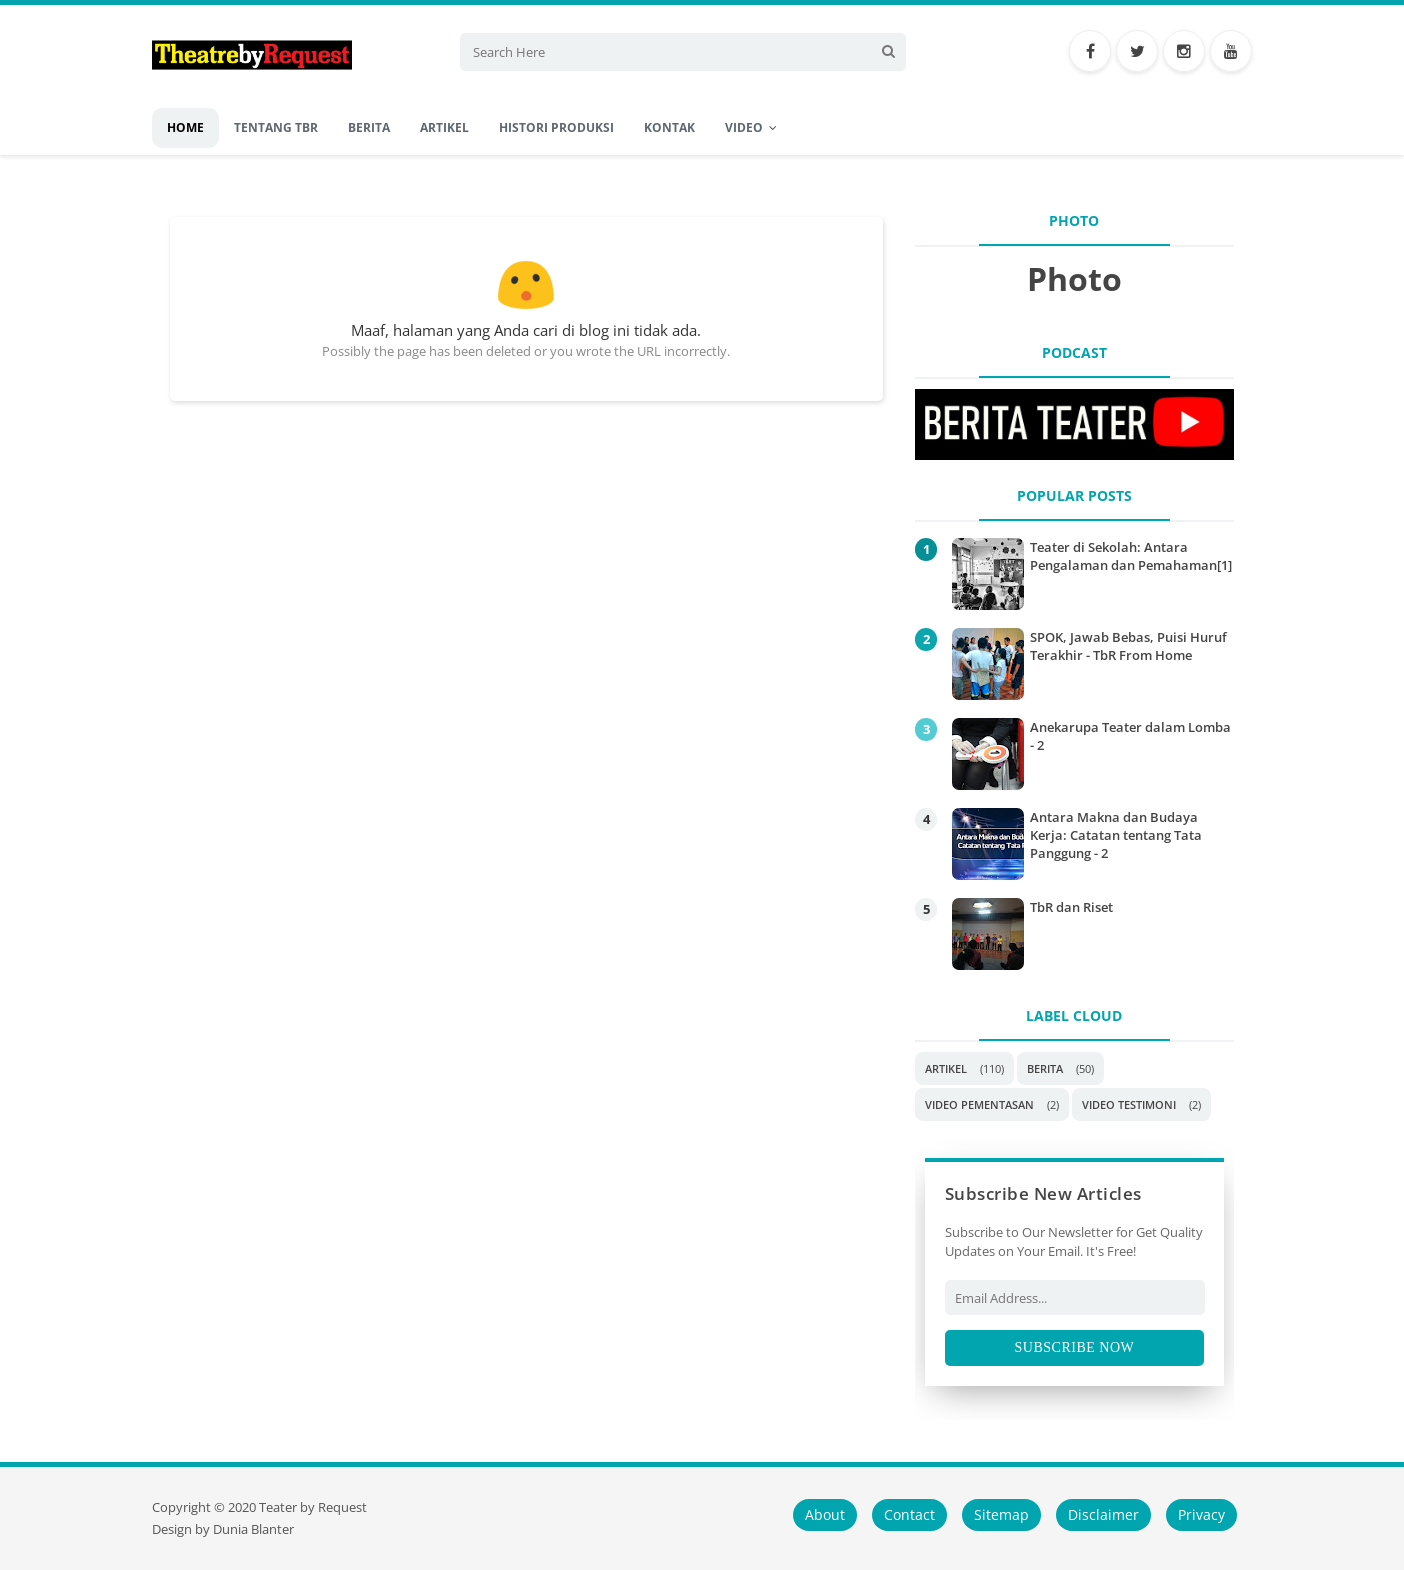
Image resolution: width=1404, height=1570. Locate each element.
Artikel (946, 1068)
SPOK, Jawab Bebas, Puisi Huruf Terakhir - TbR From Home (1128, 646)
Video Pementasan (979, 1104)
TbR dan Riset (1071, 907)
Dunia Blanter (253, 1529)
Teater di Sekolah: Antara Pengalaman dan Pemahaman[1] (1131, 556)
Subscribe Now (1075, 1347)
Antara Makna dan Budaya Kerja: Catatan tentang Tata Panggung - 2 (1116, 835)
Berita (1045, 1068)
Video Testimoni (1129, 1104)
